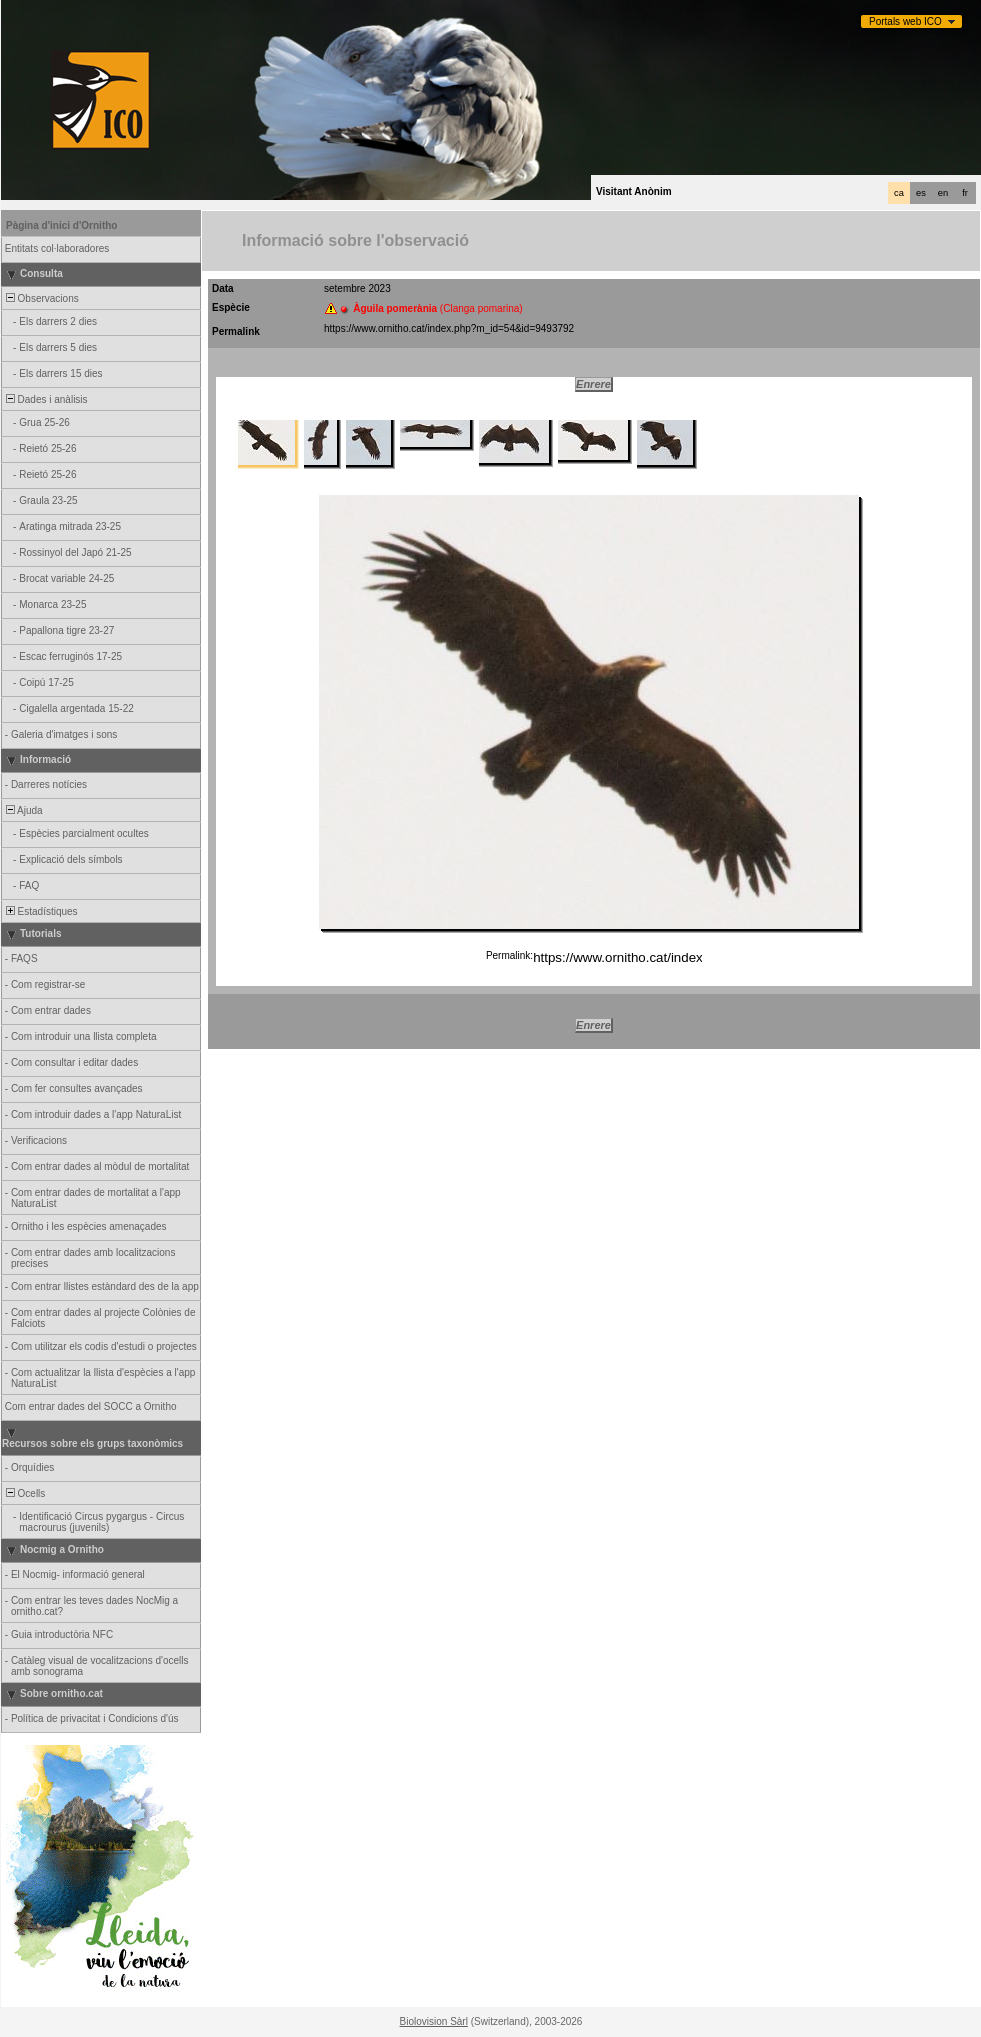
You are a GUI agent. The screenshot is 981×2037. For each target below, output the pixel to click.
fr (965, 193)
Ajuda (23, 810)
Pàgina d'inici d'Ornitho (61, 225)
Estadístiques (40, 911)
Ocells (24, 1493)
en (943, 193)
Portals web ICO (905, 21)
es (921, 193)
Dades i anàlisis (45, 399)
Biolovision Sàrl (434, 2021)
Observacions (41, 298)
